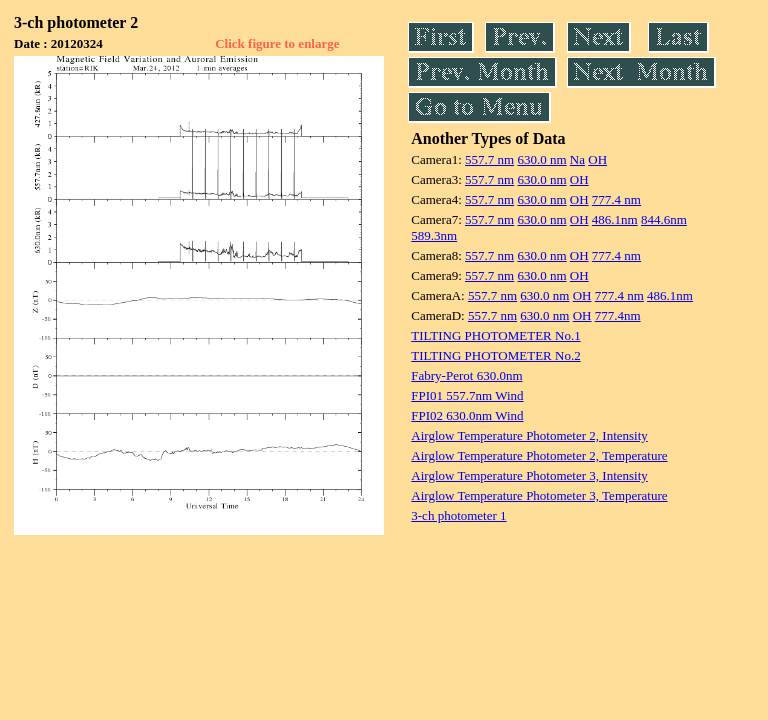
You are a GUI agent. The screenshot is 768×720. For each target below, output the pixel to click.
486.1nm (615, 219)
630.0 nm (541, 159)
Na (577, 159)
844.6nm (664, 219)
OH (597, 159)
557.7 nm (489, 159)
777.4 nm (616, 199)
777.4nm (618, 315)
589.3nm (434, 235)
